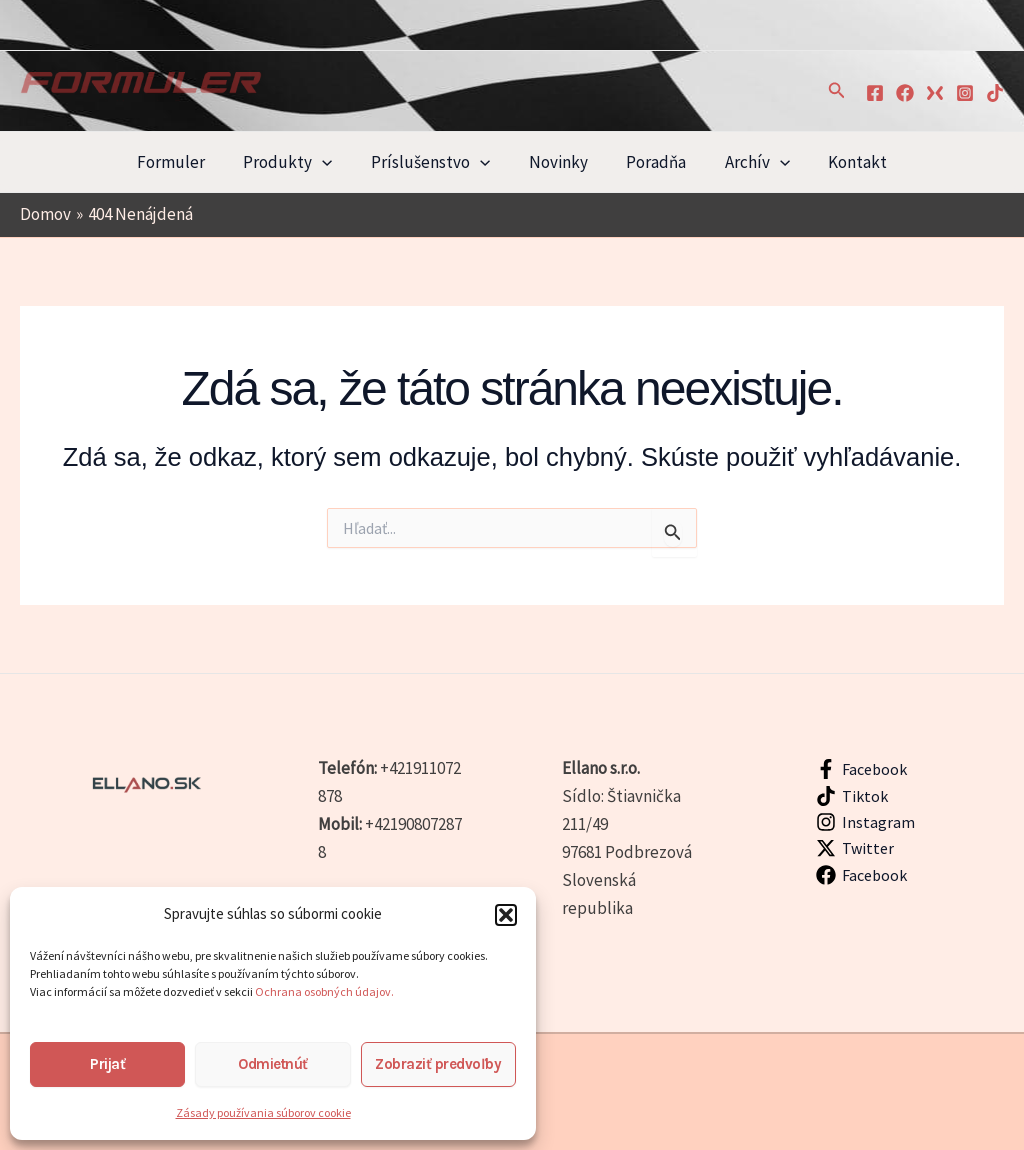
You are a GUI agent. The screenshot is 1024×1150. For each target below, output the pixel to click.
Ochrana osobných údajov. (325, 991)
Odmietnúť (273, 1064)
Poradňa (652, 162)
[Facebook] (875, 93)
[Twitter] (855, 848)
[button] (506, 915)
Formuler (184, 162)
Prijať (107, 1064)
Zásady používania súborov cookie (263, 1112)
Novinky (558, 162)
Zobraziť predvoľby (438, 1064)
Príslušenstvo (434, 162)
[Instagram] (965, 93)
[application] (331, 162)
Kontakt (844, 162)
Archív (748, 162)
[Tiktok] (852, 796)
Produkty (296, 162)
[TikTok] (995, 93)
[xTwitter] (935, 93)
